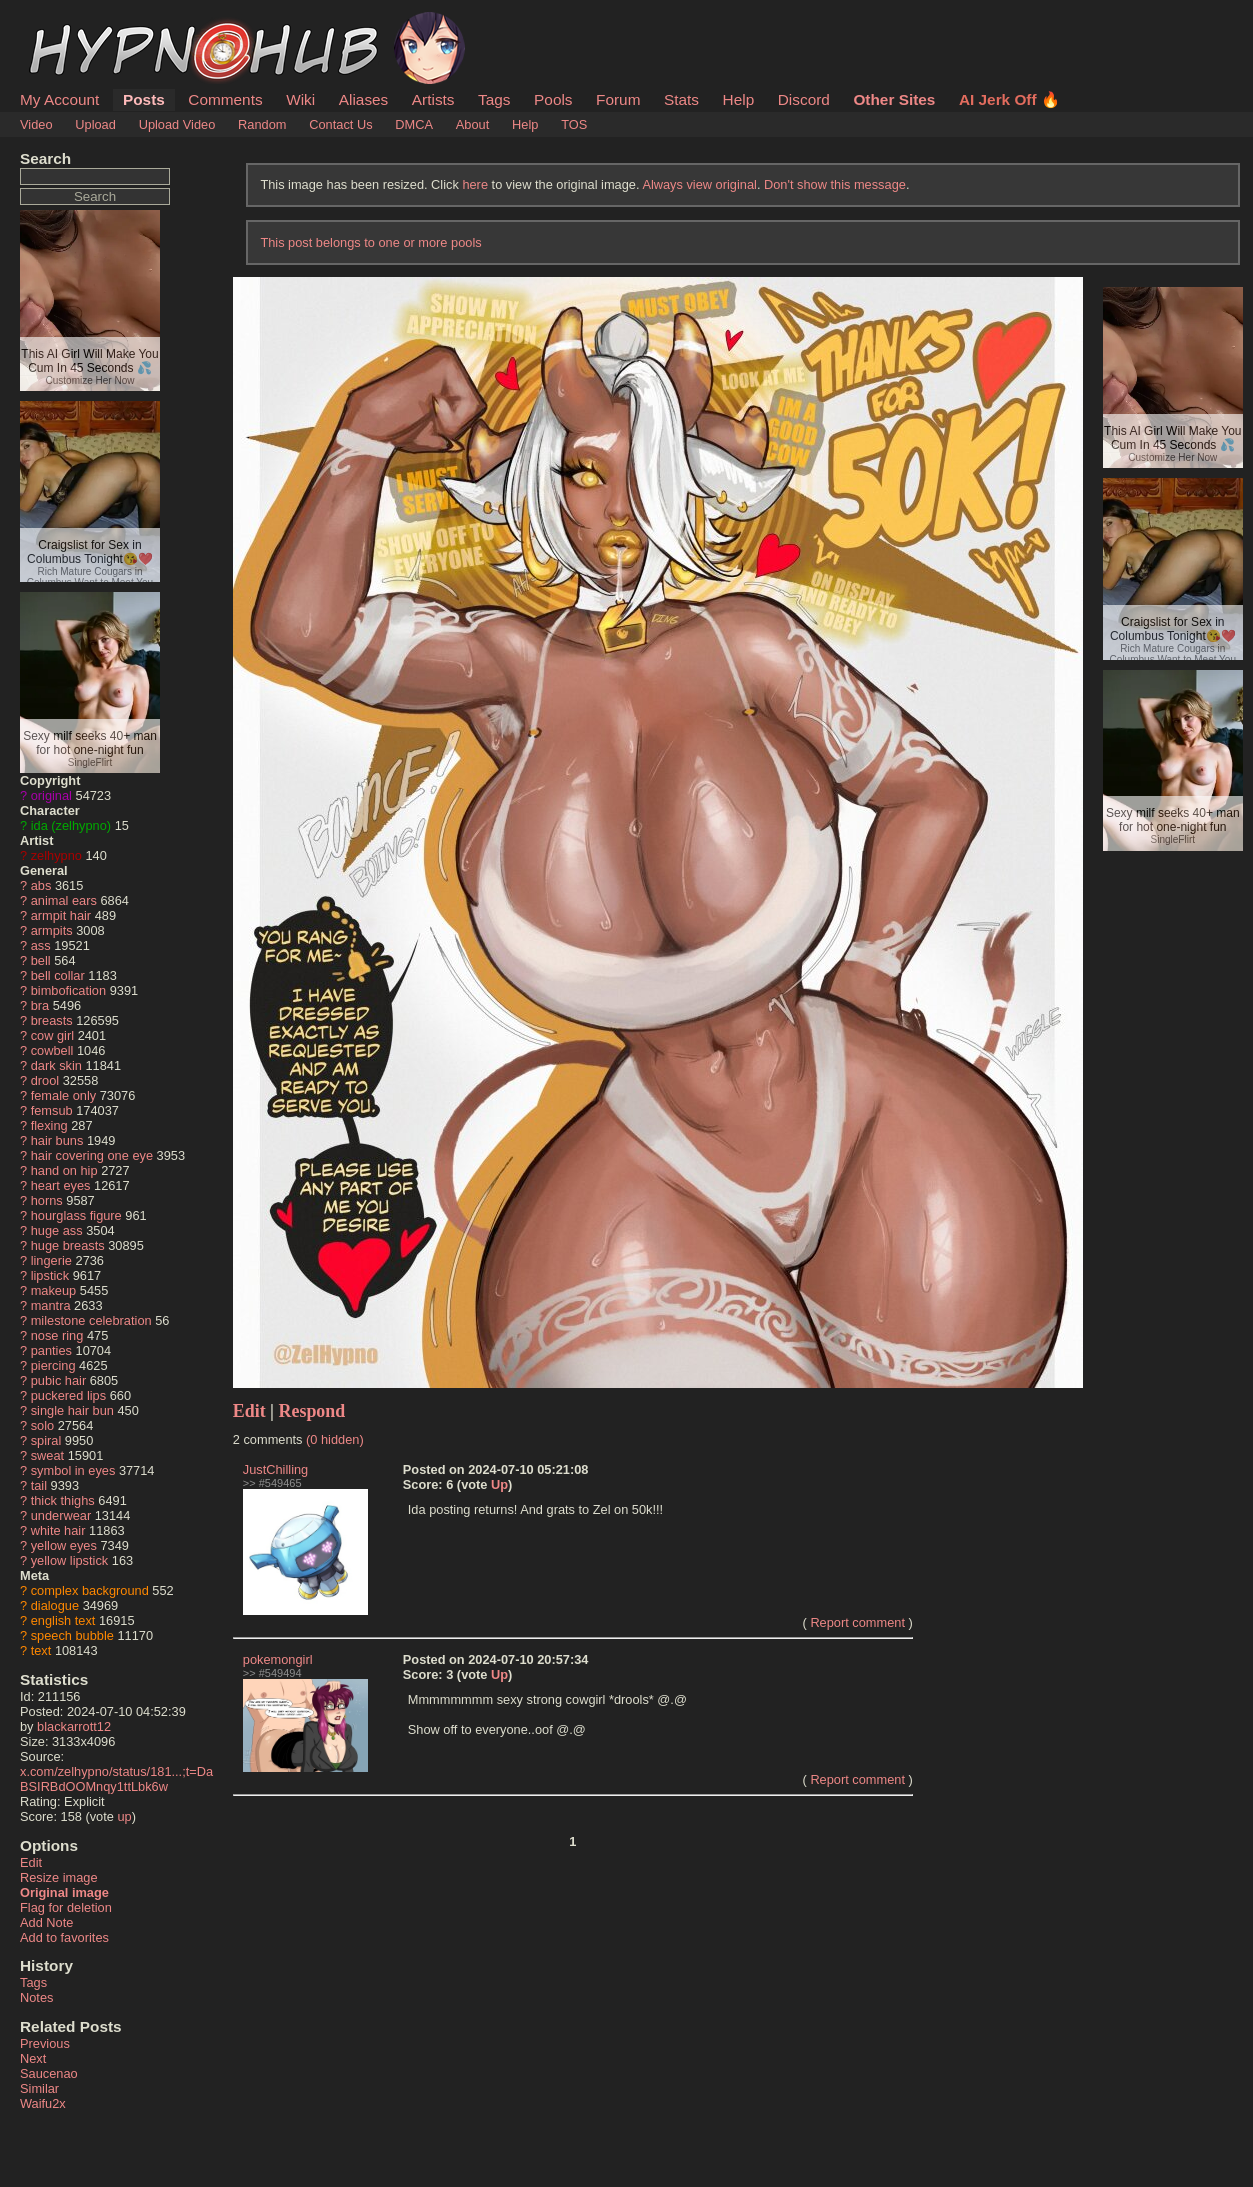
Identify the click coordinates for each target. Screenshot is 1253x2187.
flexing (49, 1125)
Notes (36, 1997)
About (472, 124)
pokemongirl (278, 1659)
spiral (46, 1440)
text (41, 1650)
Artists (433, 99)
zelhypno (56, 855)
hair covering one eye (92, 1155)
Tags (494, 99)
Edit (31, 1862)
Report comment (857, 1622)
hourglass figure (76, 1215)
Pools (553, 99)
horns (47, 1200)
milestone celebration (91, 1320)
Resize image (59, 1877)
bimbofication (68, 990)
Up (499, 1484)
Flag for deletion (66, 1907)
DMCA (414, 124)
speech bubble (72, 1635)
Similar (39, 2088)
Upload (95, 124)
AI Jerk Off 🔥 (1009, 99)
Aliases (364, 99)
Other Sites (894, 99)
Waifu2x (43, 2103)
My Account (59, 99)
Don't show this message (835, 184)
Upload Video (177, 124)
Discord (804, 99)
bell (41, 960)
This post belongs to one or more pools (370, 242)
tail (39, 1485)
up (124, 1816)
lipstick (50, 1275)
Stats (681, 99)
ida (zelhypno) (71, 825)
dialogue (55, 1605)
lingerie (51, 1260)
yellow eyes (64, 1545)
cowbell (52, 1050)
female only (63, 1095)
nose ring (57, 1335)
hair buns (57, 1140)
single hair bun (72, 1410)
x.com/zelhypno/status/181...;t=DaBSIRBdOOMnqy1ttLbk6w (116, 1779)
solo (42, 1425)
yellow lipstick (70, 1560)
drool (45, 1080)
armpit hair (61, 915)
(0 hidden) (335, 1439)
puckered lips (68, 1395)
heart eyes (61, 1185)
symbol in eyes (73, 1470)
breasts (52, 1020)
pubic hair (59, 1380)
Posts (144, 99)
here (475, 184)
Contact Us (340, 124)
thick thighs (63, 1500)
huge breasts (68, 1245)
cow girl (52, 1035)
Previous (45, 2043)
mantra (51, 1305)
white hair (58, 1530)
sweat (47, 1455)
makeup (54, 1290)
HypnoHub (75, 23)
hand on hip (64, 1170)
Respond (312, 1411)
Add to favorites (64, 1937)
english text (63, 1620)
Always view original (699, 184)
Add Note (46, 1922)
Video (36, 124)
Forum (618, 99)
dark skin (56, 1065)
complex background (90, 1590)
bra (40, 1005)
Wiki (300, 99)
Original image (64, 1892)
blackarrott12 (74, 1726)
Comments (225, 99)
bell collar (58, 975)
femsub (52, 1110)
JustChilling (275, 1469)
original (51, 795)
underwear (61, 1515)
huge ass (57, 1230)
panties (51, 1350)
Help (739, 99)
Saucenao (49, 2073)
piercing (53, 1365)
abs (41, 885)
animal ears (64, 900)
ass (41, 945)
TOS (574, 124)
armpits (52, 930)
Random (262, 124)
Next (33, 2058)
